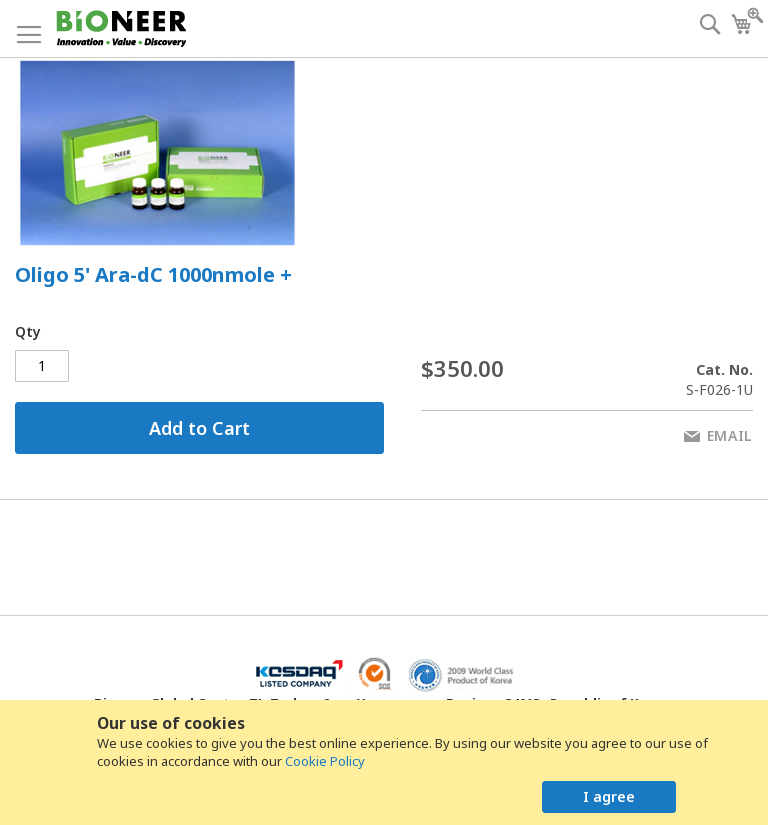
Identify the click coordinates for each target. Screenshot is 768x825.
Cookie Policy (325, 761)
